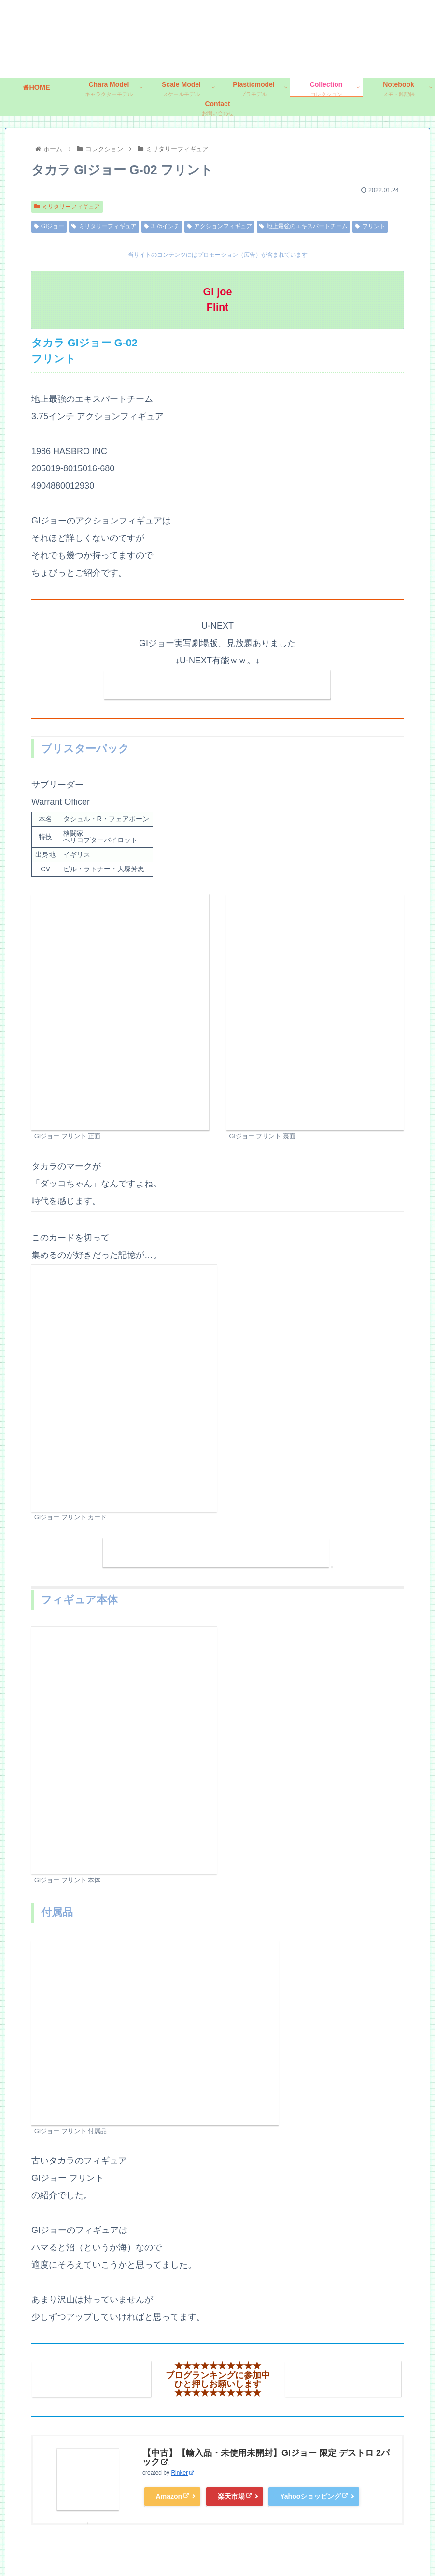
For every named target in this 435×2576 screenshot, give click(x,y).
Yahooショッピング (314, 2495)
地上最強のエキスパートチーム (303, 226)
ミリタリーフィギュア (67, 206)
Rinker (182, 2471)
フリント (370, 226)
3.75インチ (162, 226)
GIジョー (49, 226)
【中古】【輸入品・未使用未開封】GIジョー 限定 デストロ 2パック (266, 2456)
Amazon (172, 2495)
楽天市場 (235, 2495)
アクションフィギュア (219, 226)
